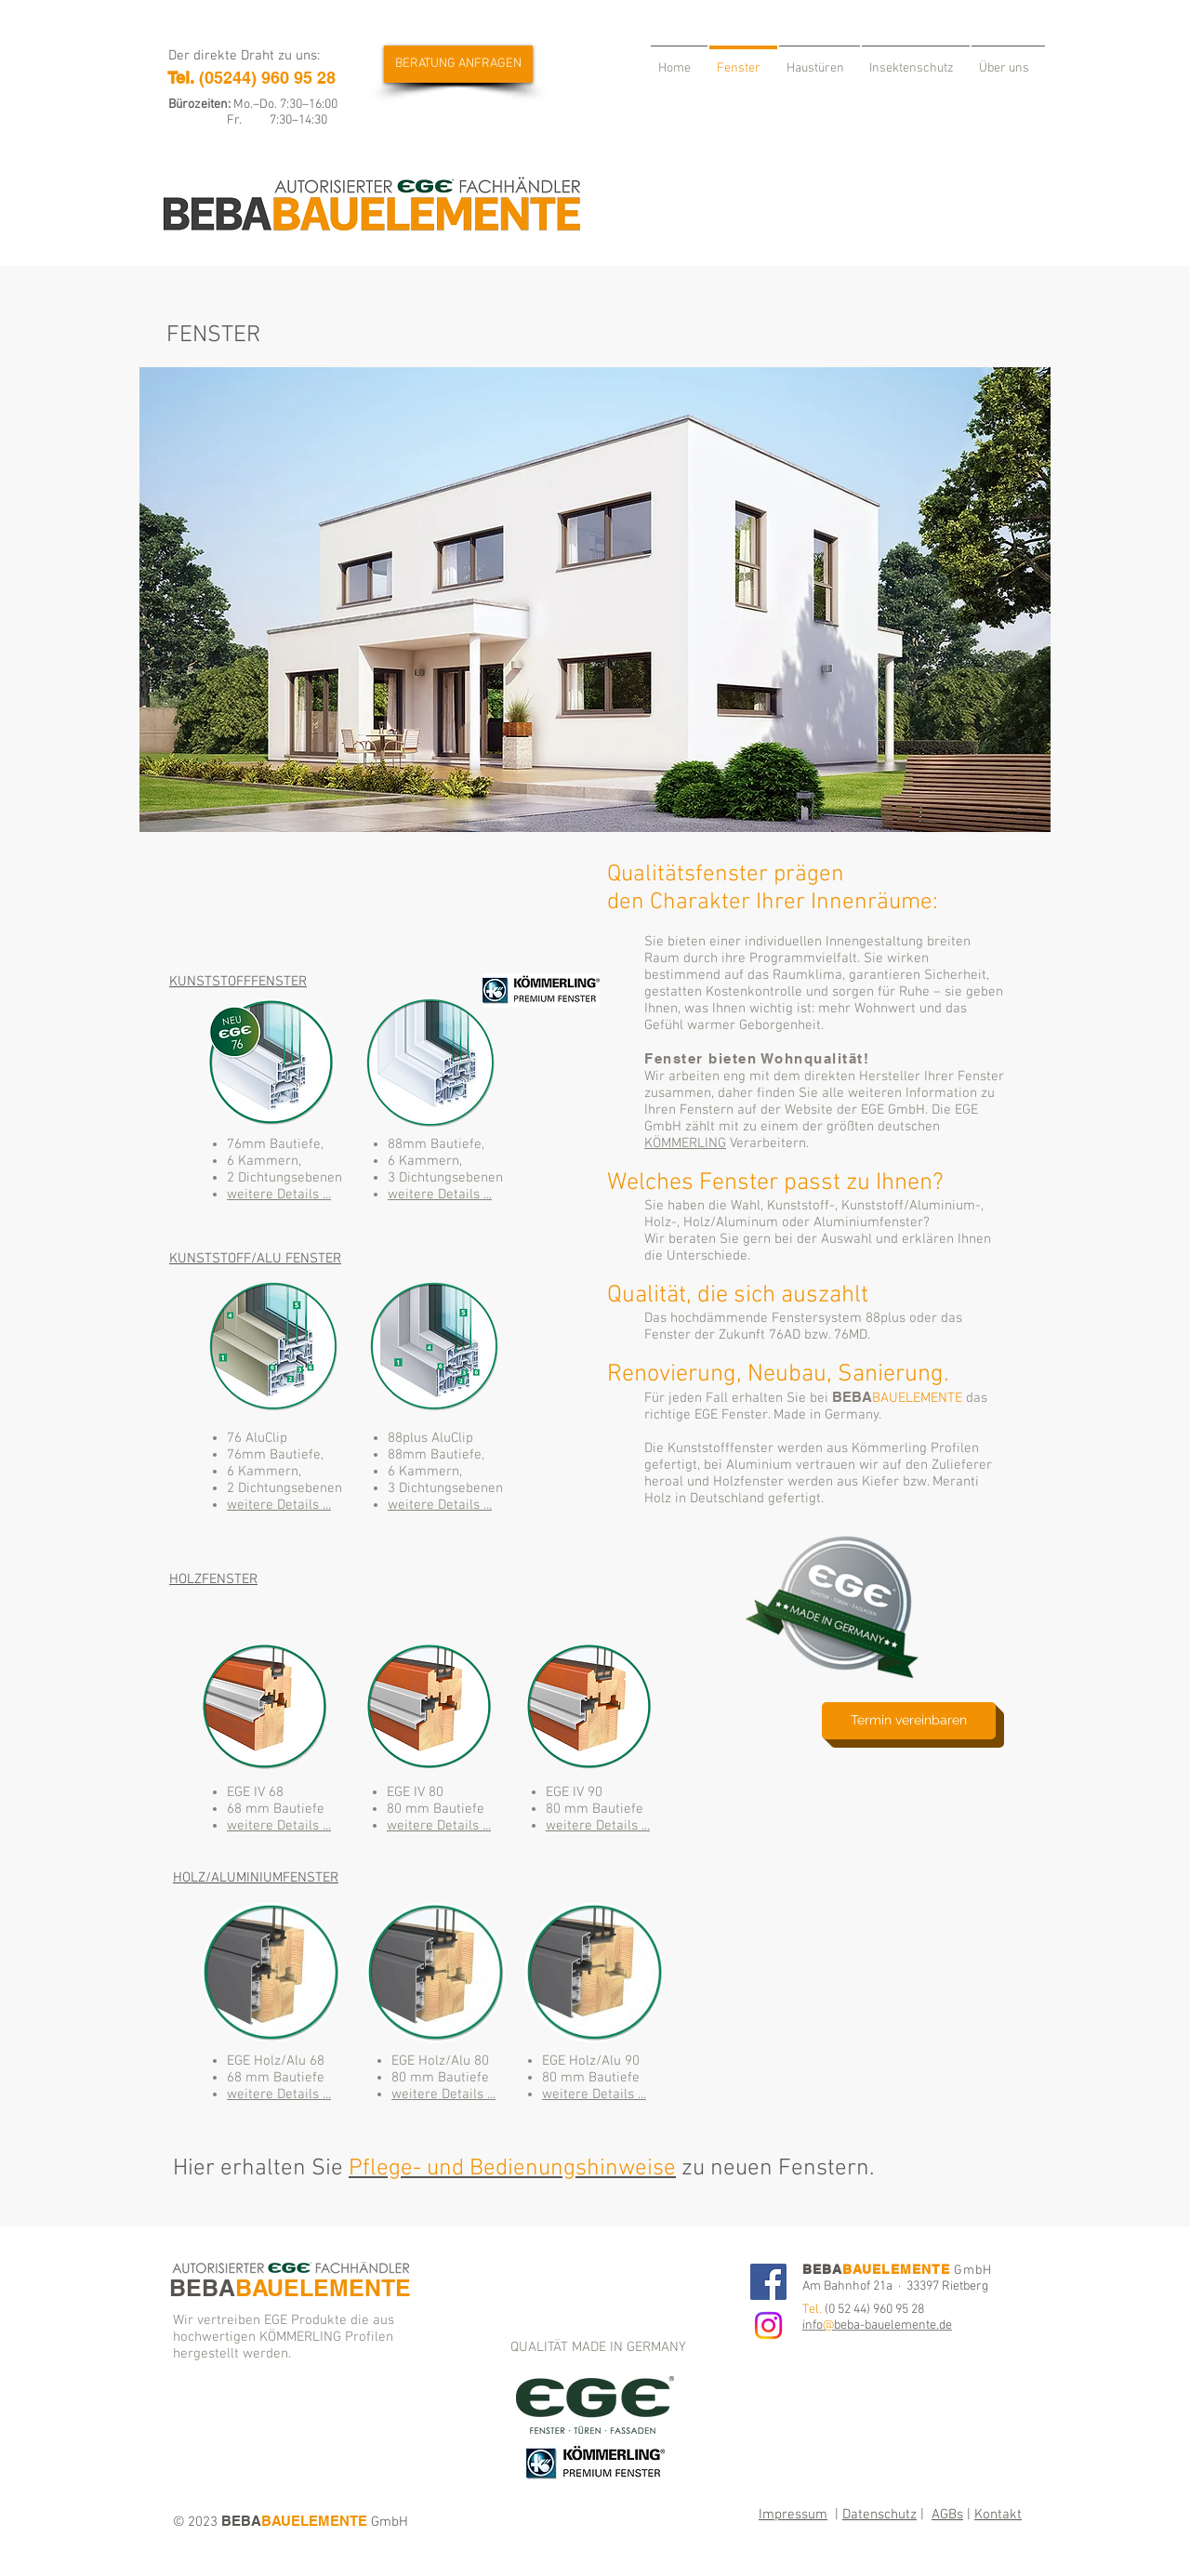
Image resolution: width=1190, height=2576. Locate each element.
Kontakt (998, 2514)
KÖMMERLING (685, 1143)
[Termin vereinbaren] (909, 1720)
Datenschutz (879, 2514)
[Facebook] (768, 2282)
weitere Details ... (279, 1194)
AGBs (947, 2514)
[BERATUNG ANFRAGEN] (458, 64)
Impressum (793, 2514)
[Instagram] (768, 2325)
